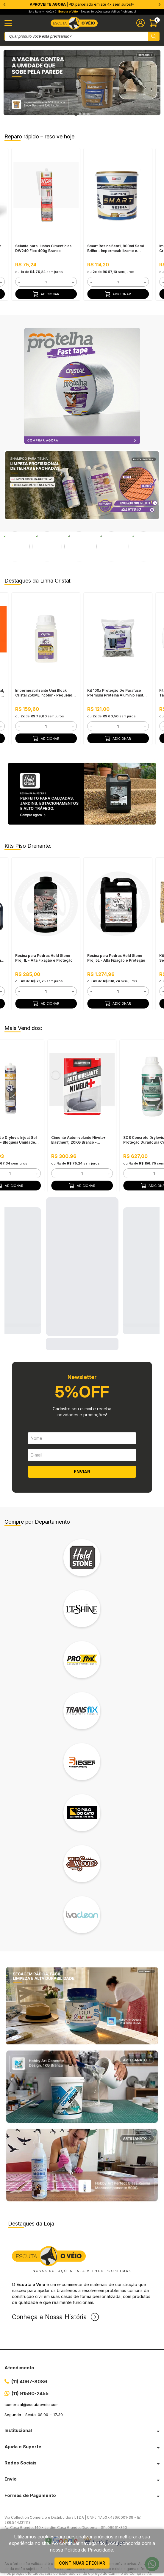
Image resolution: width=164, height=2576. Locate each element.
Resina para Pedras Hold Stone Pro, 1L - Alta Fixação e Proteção (44, 926)
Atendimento (19, 2336)
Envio (10, 2447)
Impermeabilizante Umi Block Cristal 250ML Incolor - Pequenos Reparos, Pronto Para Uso (44, 661)
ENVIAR (82, 1440)
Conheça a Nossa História (49, 2285)
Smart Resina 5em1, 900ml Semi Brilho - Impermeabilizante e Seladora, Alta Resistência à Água (117, 248)
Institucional (18, 2399)
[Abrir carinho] (154, 23)
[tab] (75, 114)
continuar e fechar (82, 2563)
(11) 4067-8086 (29, 2350)
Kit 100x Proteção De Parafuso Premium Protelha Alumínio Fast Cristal (115, 661)
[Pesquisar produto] (154, 36)
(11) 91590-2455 (30, 2362)
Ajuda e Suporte (22, 2415)
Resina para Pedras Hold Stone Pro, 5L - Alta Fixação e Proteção (116, 926)
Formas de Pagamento (30, 2464)
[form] (46, 281)
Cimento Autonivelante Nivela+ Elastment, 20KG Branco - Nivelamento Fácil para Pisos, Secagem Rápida (78, 1109)
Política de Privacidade (88, 2550)
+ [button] (73, 281)
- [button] (19, 281)
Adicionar (46, 294)
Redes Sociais (20, 2431)
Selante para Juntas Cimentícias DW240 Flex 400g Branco (43, 248)
